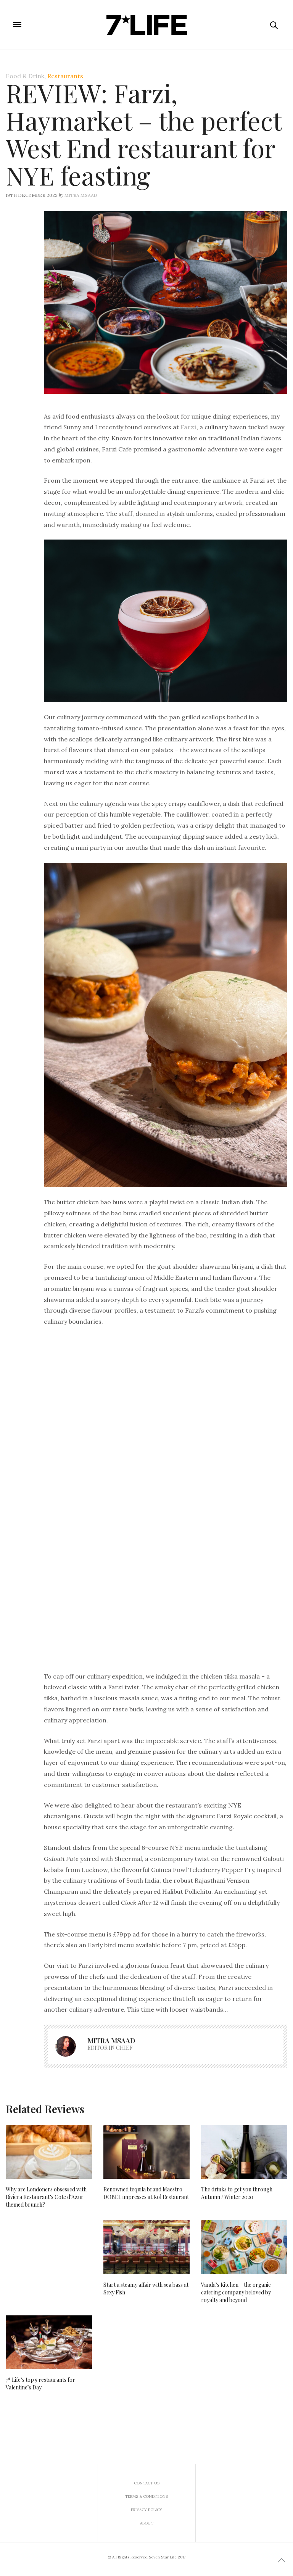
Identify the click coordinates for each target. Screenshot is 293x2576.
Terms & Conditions (146, 2496)
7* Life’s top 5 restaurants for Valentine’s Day (40, 2383)
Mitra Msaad (80, 195)
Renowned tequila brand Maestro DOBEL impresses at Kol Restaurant (146, 2193)
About (146, 2523)
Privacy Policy (146, 2509)
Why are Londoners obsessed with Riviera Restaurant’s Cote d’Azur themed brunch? (46, 2197)
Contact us (146, 2483)
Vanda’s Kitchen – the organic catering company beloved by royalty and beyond (236, 2292)
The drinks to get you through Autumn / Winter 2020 (236, 2193)
